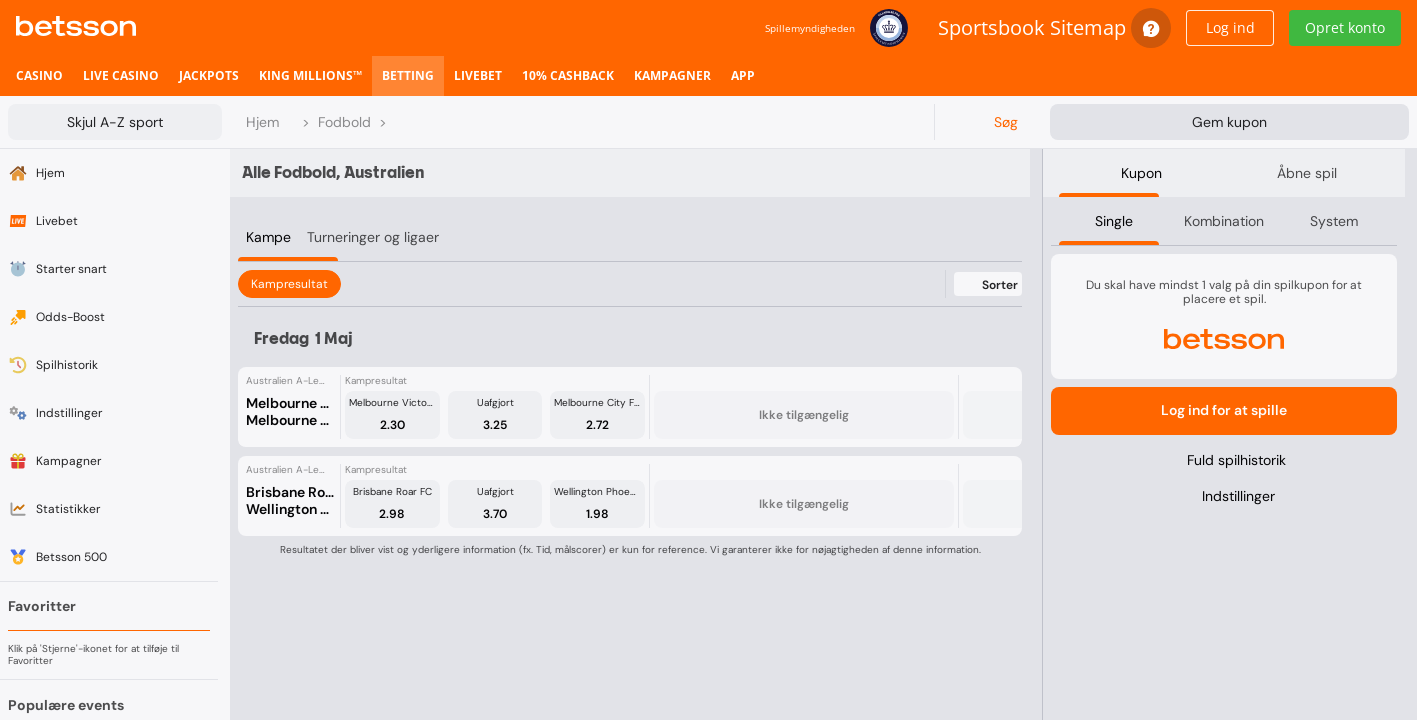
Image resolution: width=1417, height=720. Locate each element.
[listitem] (39, 76)
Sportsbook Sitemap (1032, 27)
